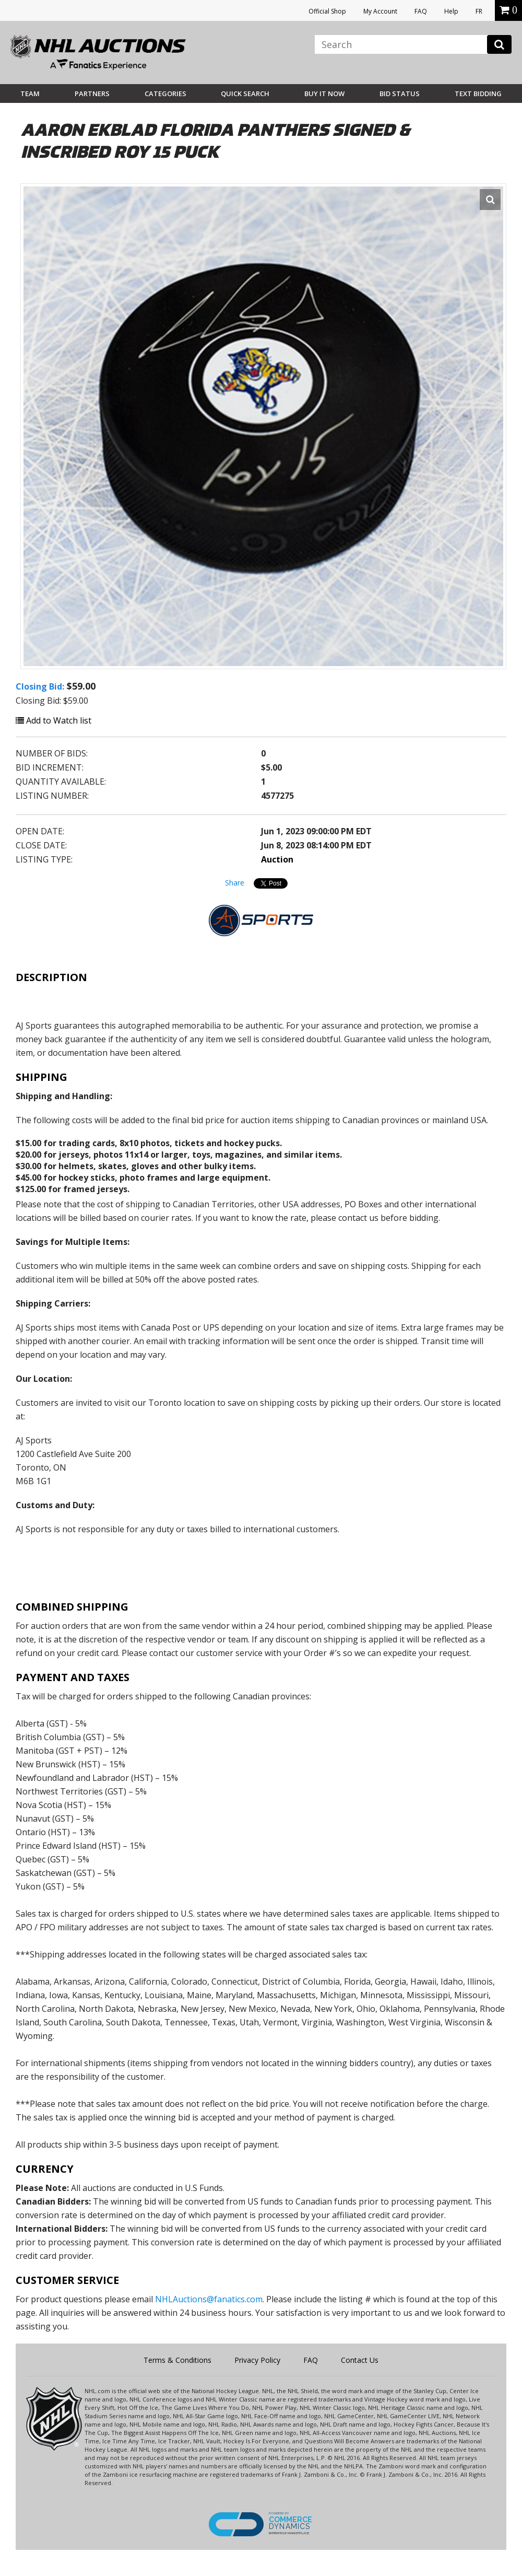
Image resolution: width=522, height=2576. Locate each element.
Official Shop (327, 11)
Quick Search (245, 93)
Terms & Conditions (177, 2360)
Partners (92, 93)
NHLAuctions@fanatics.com (209, 2299)
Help (451, 11)
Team (30, 93)
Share (234, 883)
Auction (277, 859)
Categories (165, 93)
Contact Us (359, 2360)
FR (479, 11)
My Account (380, 11)
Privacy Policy (257, 2360)
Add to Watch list (53, 720)
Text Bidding (478, 93)
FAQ (420, 11)
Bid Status (399, 93)
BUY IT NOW (324, 93)
